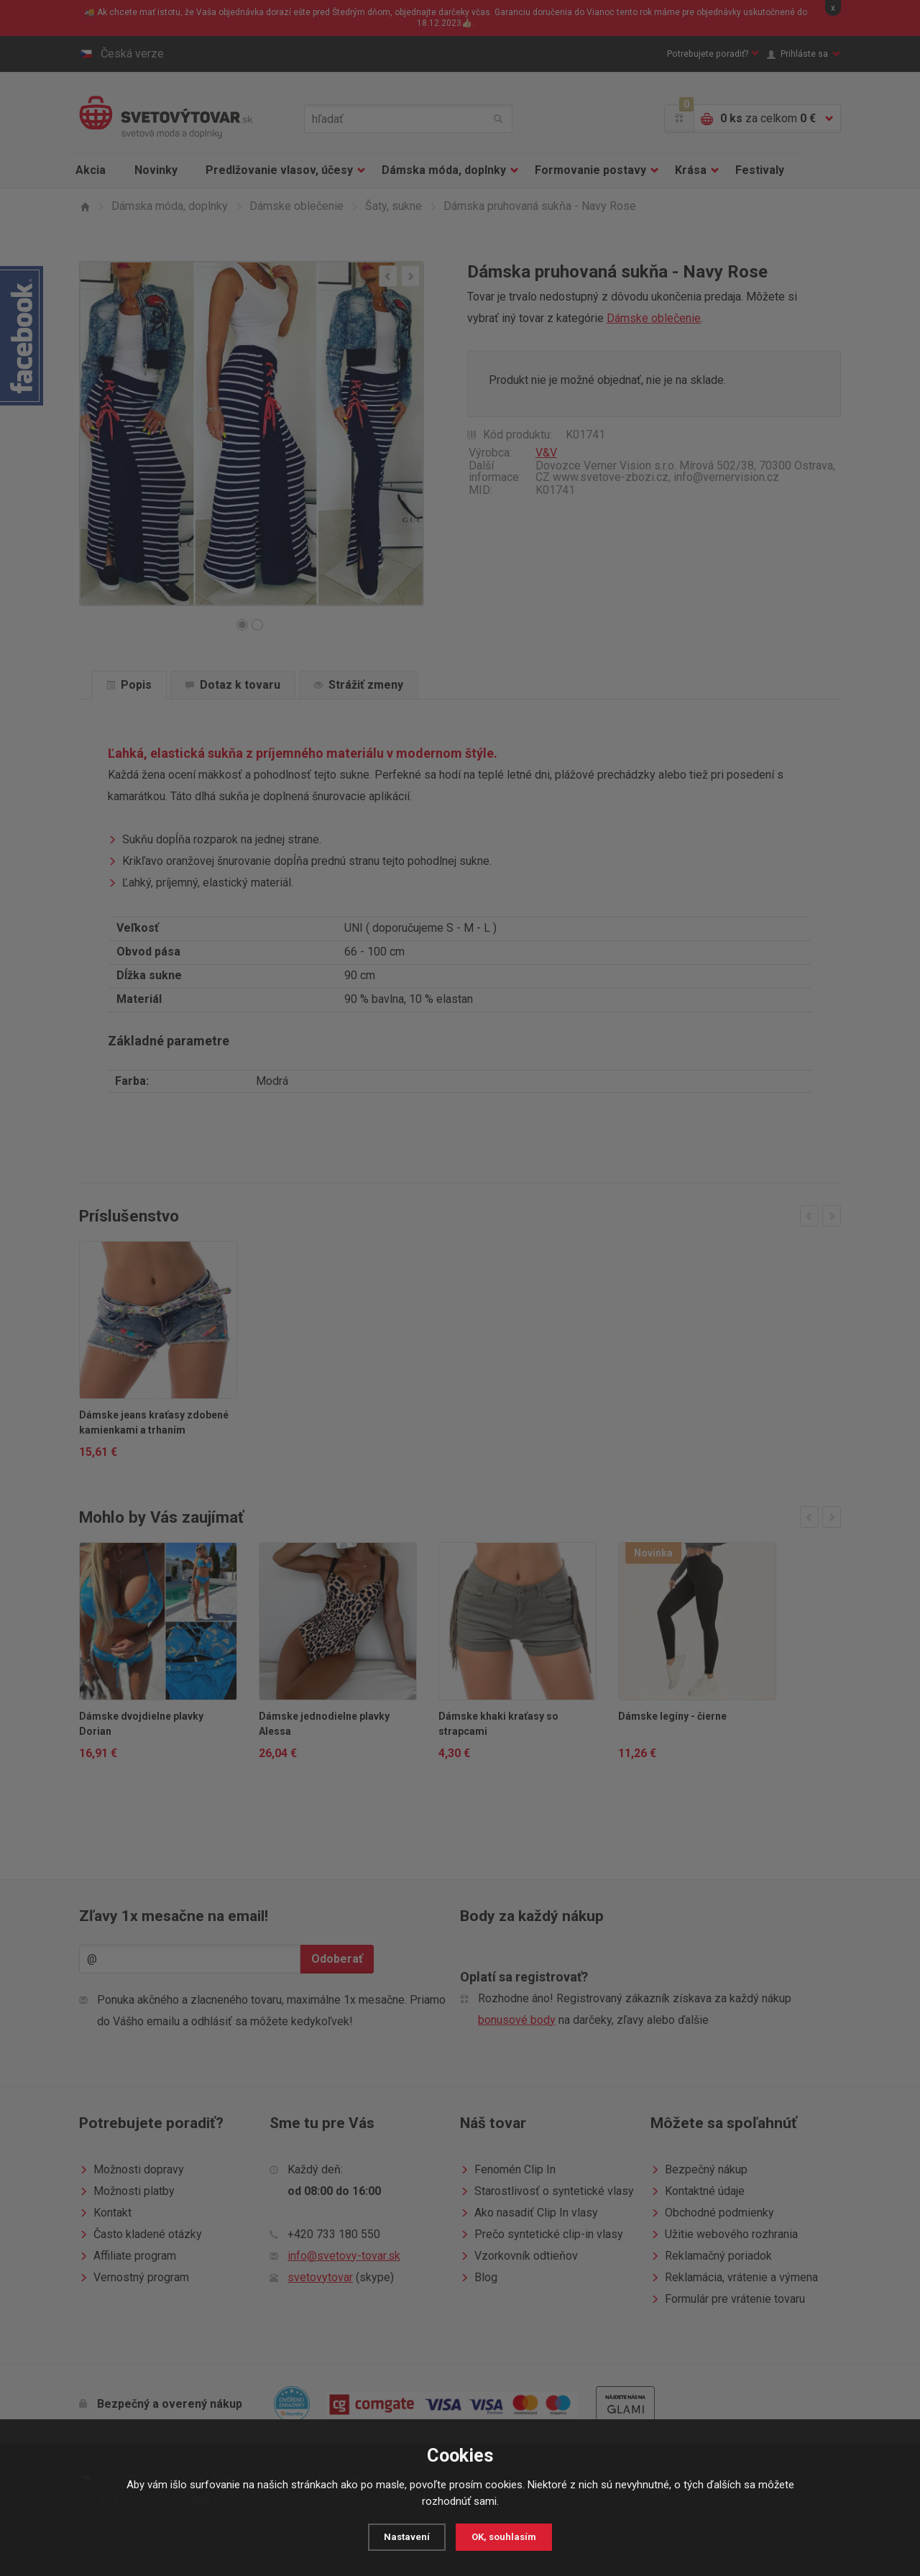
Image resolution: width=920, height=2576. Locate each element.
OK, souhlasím (506, 2537)
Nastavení (403, 2537)
